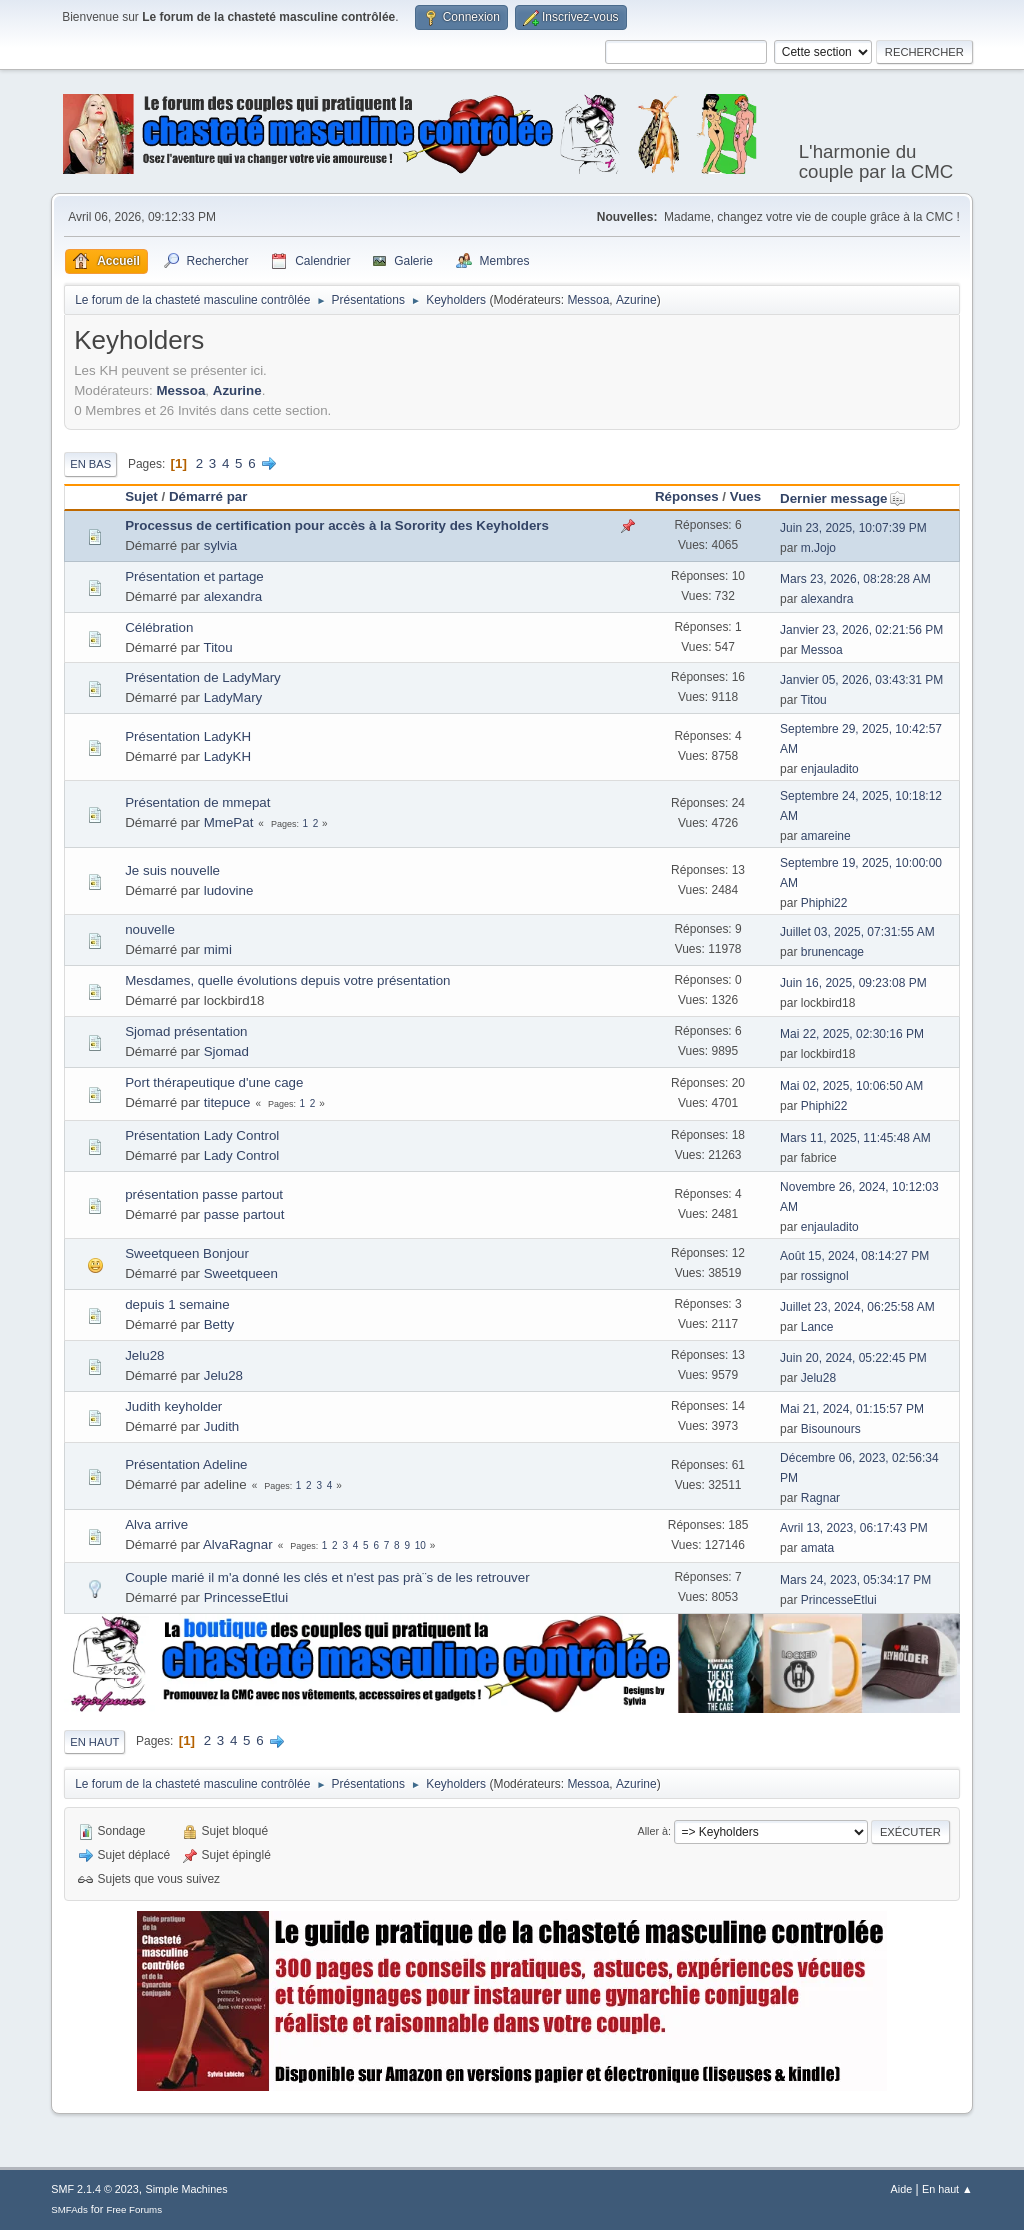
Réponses (687, 496)
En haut (94, 1742)
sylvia (220, 545)
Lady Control (242, 1155)
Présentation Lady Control (202, 1135)
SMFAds (69, 2209)
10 (420, 1545)
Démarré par (208, 496)
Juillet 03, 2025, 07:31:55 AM (857, 932)
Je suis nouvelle (172, 870)
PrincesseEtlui (246, 1597)
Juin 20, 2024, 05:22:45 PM (853, 1358)
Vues (745, 496)
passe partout (244, 1214)
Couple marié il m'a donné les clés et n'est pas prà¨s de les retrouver (327, 1577)
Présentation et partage (194, 576)
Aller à (652, 1831)
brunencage (832, 952)
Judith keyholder (173, 1406)
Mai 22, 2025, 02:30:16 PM (852, 1034)
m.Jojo (818, 548)
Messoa (588, 300)
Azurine (636, 300)
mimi (218, 949)
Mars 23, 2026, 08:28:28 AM (855, 579)
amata (817, 1548)
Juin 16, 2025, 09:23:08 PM (853, 983)
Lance (817, 1327)
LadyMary (233, 697)
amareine (826, 836)
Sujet (141, 496)
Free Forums (134, 2209)
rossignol (825, 1276)
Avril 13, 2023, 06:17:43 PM (854, 1528)
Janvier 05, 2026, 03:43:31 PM (861, 680)
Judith (222, 1426)
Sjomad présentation (186, 1031)
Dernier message (842, 498)
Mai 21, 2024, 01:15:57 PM (852, 1409)
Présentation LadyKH (188, 736)
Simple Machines (187, 2189)
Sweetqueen (241, 1273)
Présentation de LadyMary (203, 677)
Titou (217, 647)
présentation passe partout (204, 1194)
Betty (219, 1324)
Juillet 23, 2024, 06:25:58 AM (857, 1307)
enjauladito (830, 769)
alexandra (233, 596)
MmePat (229, 822)
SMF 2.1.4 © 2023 (95, 2189)
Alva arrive (156, 1524)
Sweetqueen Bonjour (187, 1253)
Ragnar (820, 1498)
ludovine (229, 890)
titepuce (227, 1102)
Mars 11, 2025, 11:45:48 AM (855, 1138)
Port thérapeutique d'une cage (214, 1082)
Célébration (159, 627)
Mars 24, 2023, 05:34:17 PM (855, 1580)
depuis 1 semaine (177, 1304)
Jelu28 (144, 1355)
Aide (902, 2189)
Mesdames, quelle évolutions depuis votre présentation (287, 980)
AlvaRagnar (238, 1544)
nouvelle (150, 929)
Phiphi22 (824, 903)
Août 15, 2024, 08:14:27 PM (854, 1256)
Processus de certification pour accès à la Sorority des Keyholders (337, 525)
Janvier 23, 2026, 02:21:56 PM (861, 630)
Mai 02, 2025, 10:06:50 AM (851, 1086)
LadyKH (227, 756)
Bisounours (831, 1429)
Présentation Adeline (186, 1464)
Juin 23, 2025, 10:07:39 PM (853, 528)
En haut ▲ (947, 2189)
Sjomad (226, 1051)
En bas (90, 464)
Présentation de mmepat (197, 802)
